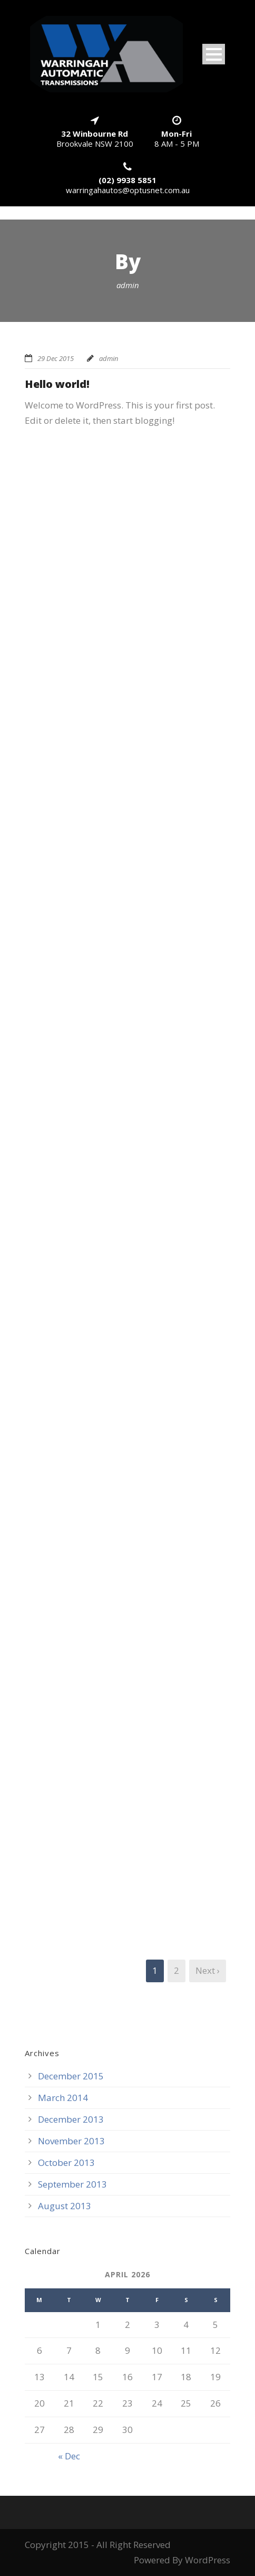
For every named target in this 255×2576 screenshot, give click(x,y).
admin (108, 358)
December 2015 (71, 2076)
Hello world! (57, 384)
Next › (207, 1970)
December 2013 (71, 2119)
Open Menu (213, 54)
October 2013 (66, 2162)
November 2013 (71, 2141)
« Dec (69, 2456)
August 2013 (64, 2206)
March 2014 (63, 2098)
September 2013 (72, 2184)
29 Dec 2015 (55, 358)
